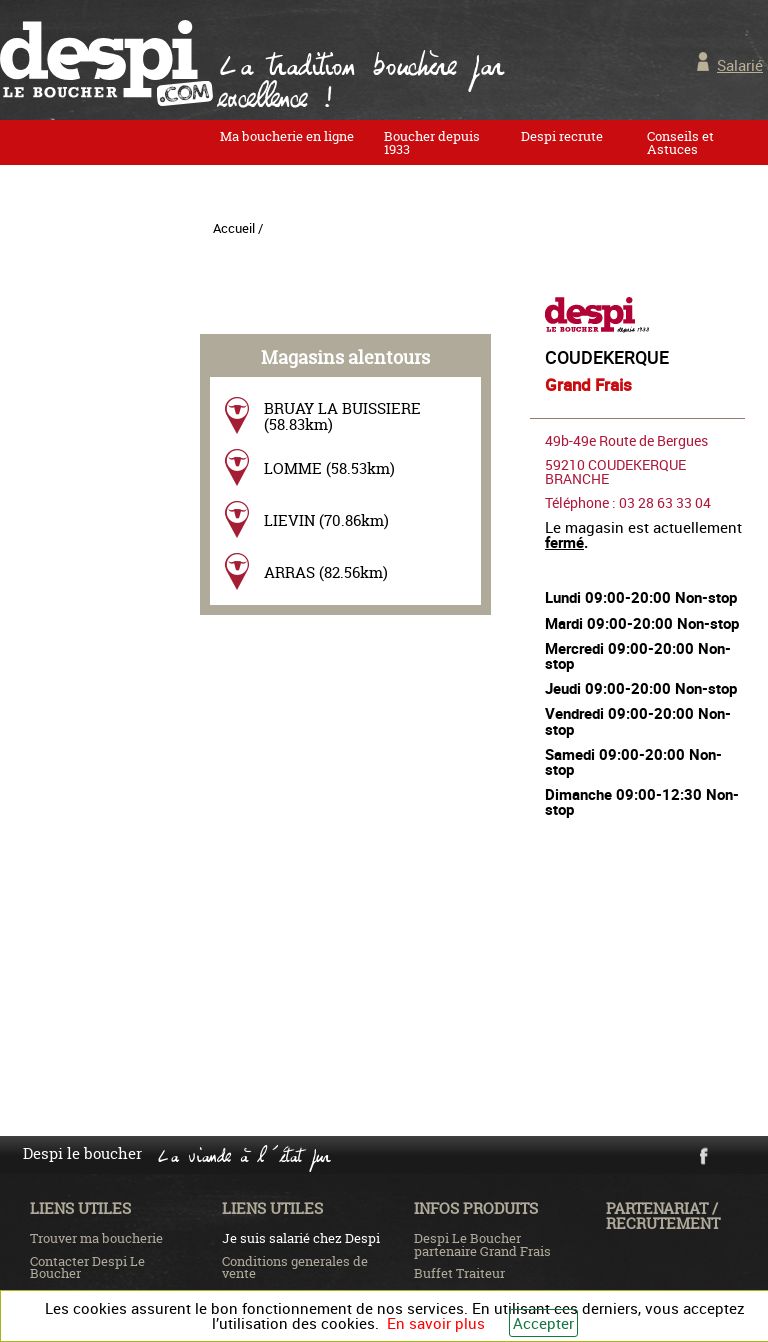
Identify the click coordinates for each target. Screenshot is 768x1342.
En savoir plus (436, 1323)
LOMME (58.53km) (329, 468)
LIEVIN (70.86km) (326, 520)
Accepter (543, 1323)
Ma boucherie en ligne (287, 136)
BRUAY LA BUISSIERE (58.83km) (342, 416)
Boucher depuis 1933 (432, 142)
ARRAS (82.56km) (326, 572)
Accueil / (238, 228)
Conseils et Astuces (680, 142)
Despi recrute (562, 136)
